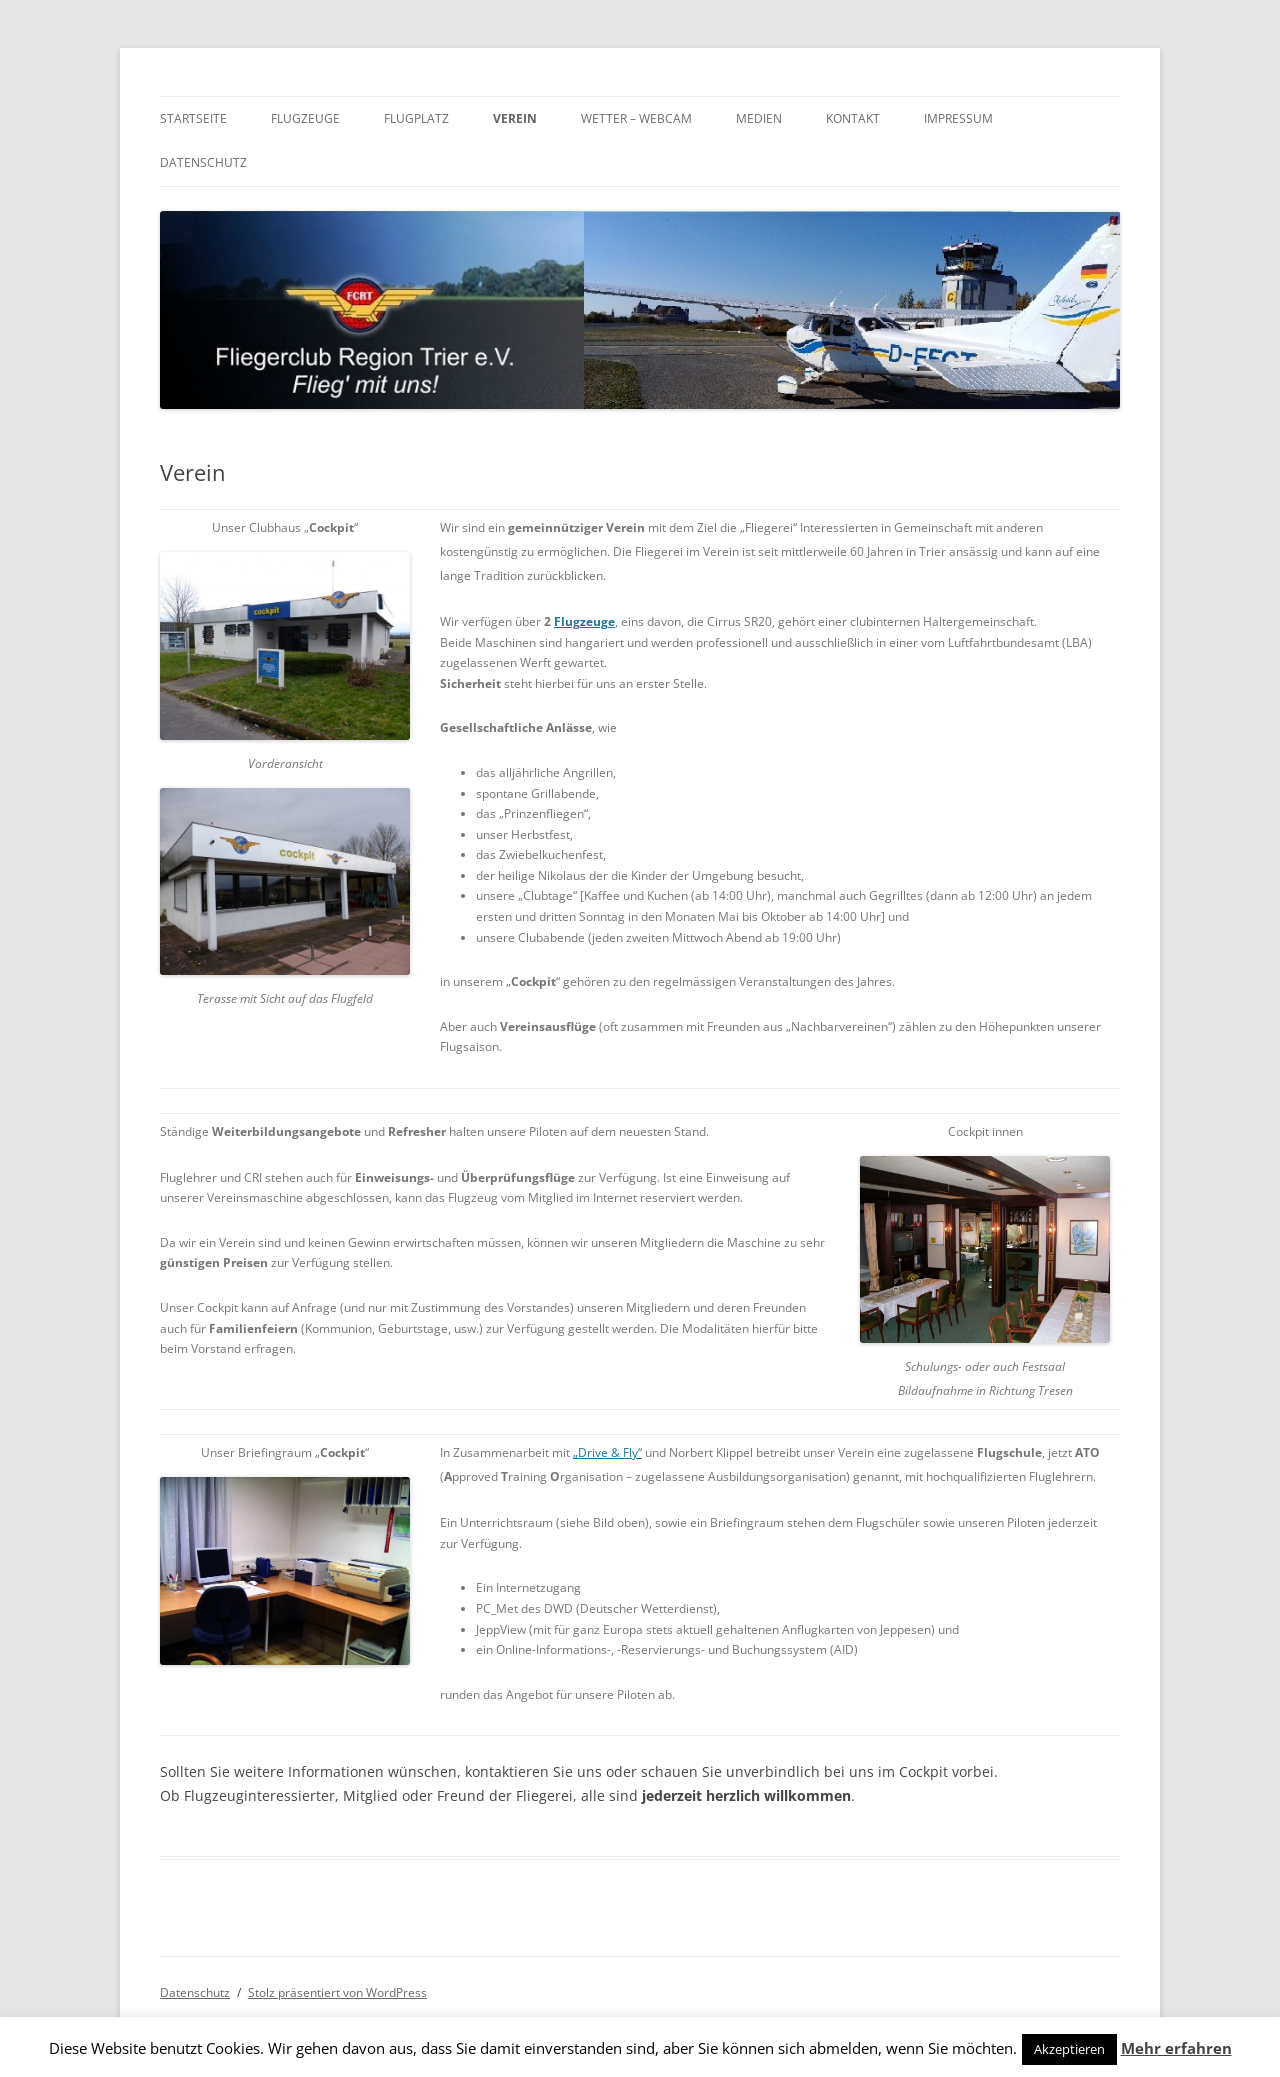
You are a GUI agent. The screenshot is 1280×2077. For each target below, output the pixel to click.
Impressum (958, 118)
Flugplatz (416, 118)
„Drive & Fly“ (607, 1452)
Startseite (193, 118)
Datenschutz (203, 162)
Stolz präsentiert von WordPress (337, 1992)
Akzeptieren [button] (1069, 2049)
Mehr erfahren (1176, 2048)
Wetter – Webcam (636, 118)
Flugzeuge (305, 118)
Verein (515, 118)
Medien (759, 118)
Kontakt (853, 118)
